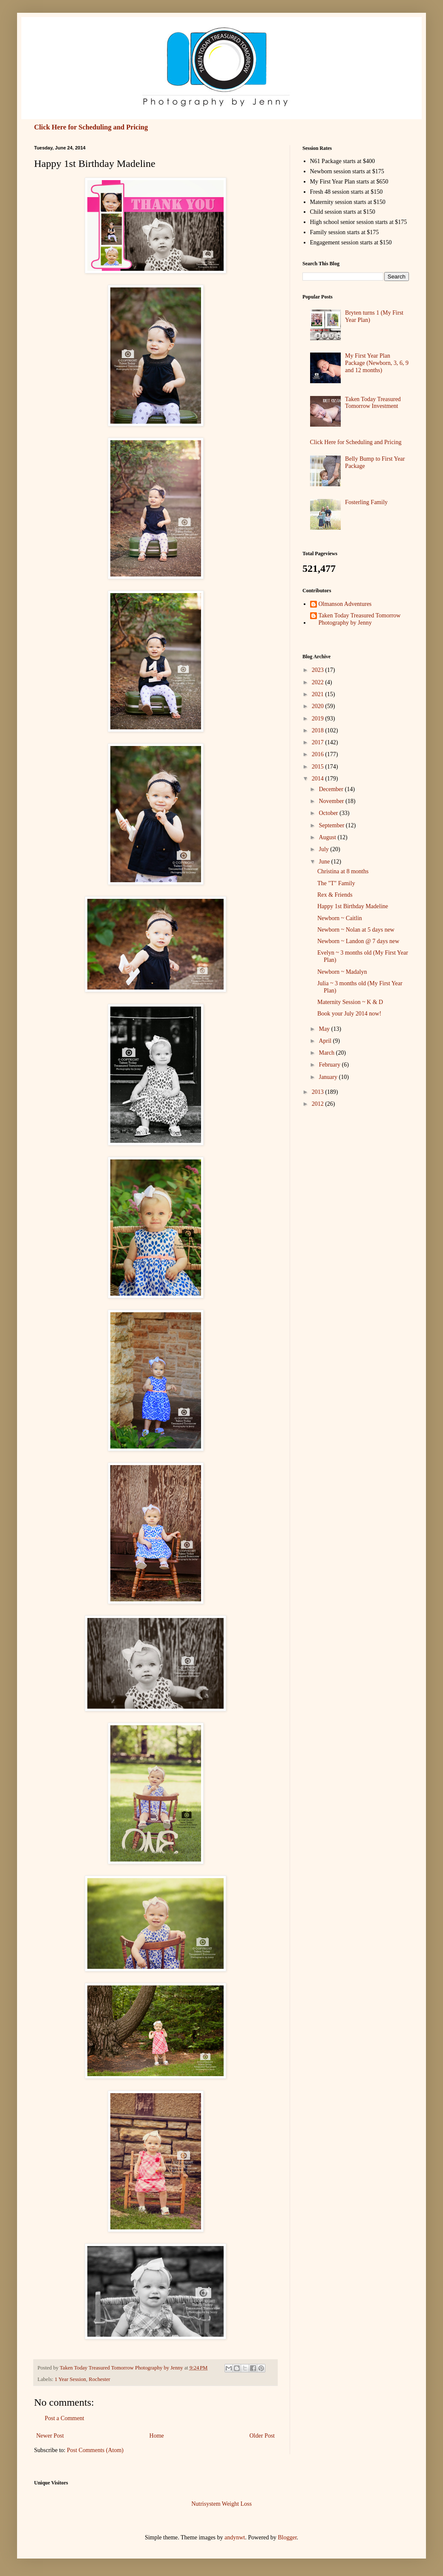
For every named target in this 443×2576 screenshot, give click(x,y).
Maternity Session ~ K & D (350, 1002)
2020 (318, 706)
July (324, 849)
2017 (318, 742)
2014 (318, 778)
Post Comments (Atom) (95, 2450)
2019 (318, 718)
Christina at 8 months (342, 871)
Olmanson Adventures (345, 604)
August (328, 837)
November (332, 801)
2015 (318, 766)
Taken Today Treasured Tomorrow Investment (373, 403)
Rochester (99, 2379)
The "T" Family (336, 883)
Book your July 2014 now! (349, 1013)
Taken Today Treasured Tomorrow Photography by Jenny (360, 619)
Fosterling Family (366, 502)
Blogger (287, 2537)
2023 (318, 670)
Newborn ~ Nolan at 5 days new (355, 930)
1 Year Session (70, 2379)
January (329, 1077)
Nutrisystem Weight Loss (221, 2504)
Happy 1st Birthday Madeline (352, 906)
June (325, 861)
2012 (318, 1104)
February (330, 1064)
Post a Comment (64, 2418)
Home (157, 2436)
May (325, 1029)
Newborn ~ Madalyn (342, 972)
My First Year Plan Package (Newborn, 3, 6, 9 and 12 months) (376, 363)
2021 (318, 694)
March (327, 1053)
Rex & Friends (334, 895)
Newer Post (50, 2436)
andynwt (234, 2537)
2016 (318, 754)
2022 (318, 682)
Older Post (262, 2436)
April (326, 1041)
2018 (318, 730)
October (329, 813)
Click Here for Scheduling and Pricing (91, 127)
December (332, 789)
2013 (318, 1092)
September (332, 825)
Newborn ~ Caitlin (339, 918)
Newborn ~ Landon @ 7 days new (358, 941)
